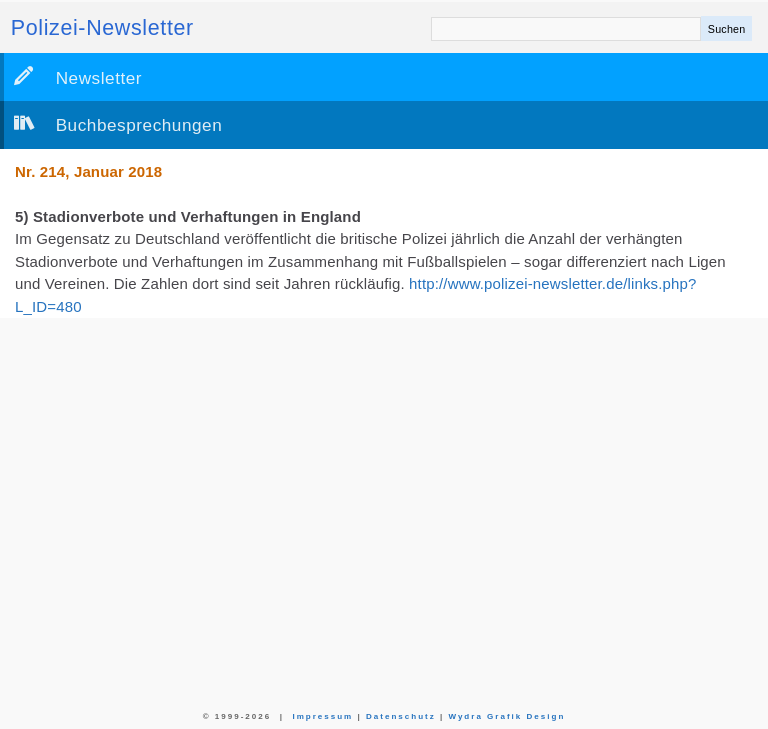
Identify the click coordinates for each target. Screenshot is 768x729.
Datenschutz (401, 716)
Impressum (322, 716)
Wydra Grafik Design (506, 716)
